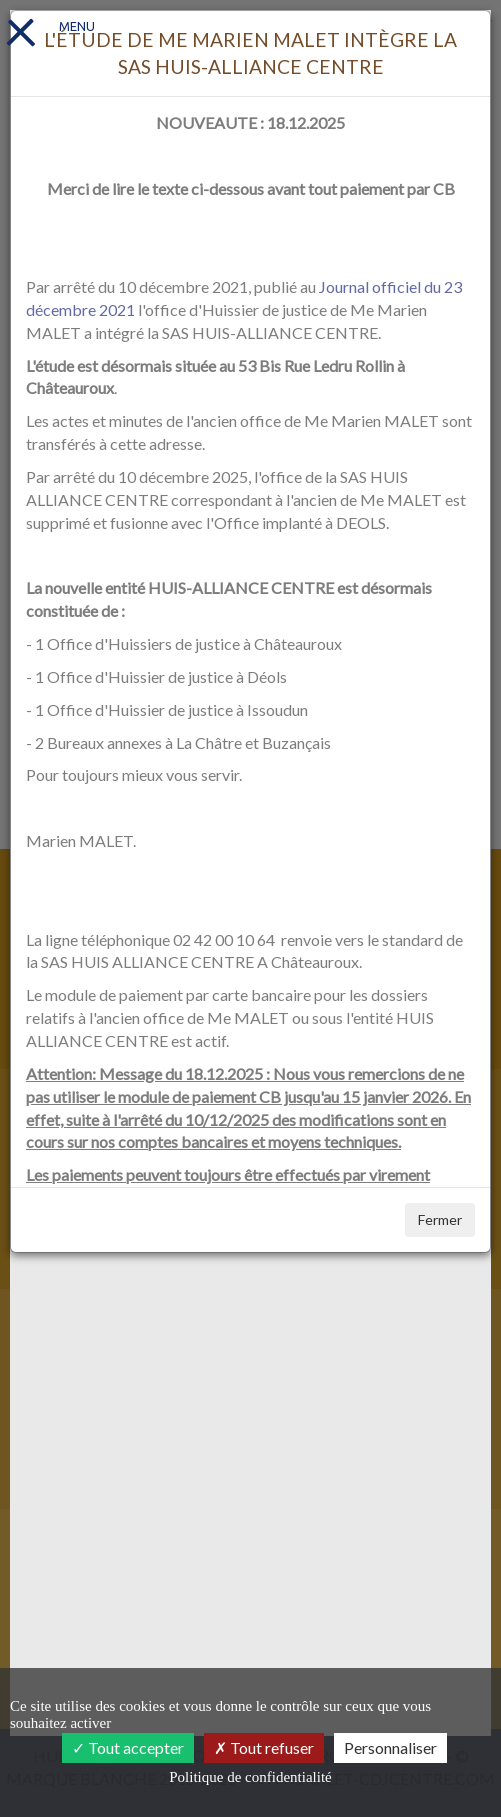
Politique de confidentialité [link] (250, 1777)
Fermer (440, 1219)
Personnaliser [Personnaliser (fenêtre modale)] (390, 1747)
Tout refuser (264, 1747)
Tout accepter (128, 1747)
